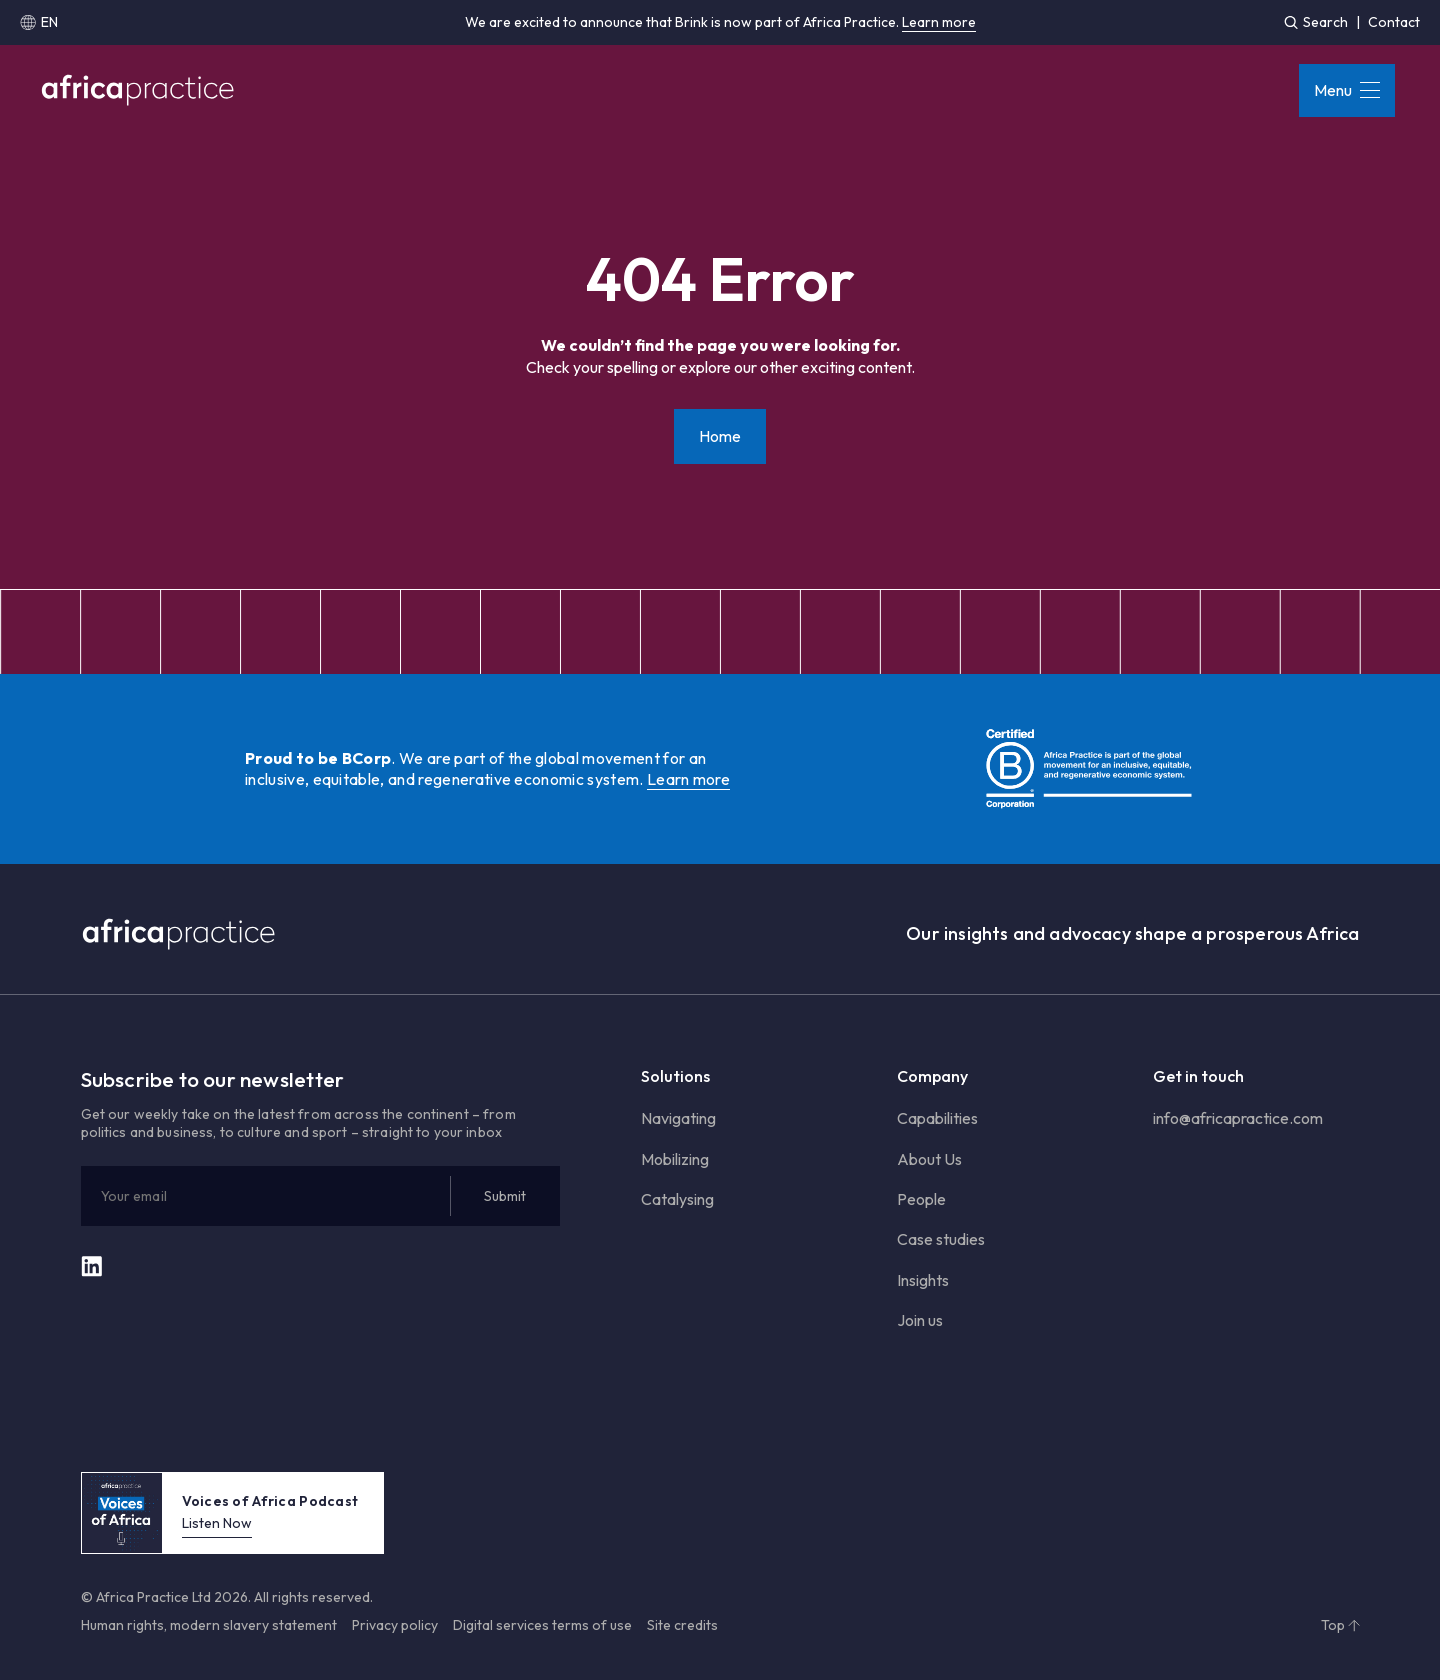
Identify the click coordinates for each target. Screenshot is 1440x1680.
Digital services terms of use (542, 1625)
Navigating (678, 1118)
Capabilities (937, 1118)
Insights (923, 1280)
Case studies (941, 1239)
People (921, 1199)
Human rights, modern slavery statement (209, 1625)
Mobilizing (675, 1159)
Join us (920, 1320)
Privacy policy (395, 1625)
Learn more (939, 22)
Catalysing (677, 1199)
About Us (929, 1159)
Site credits (682, 1625)
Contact (1394, 22)
